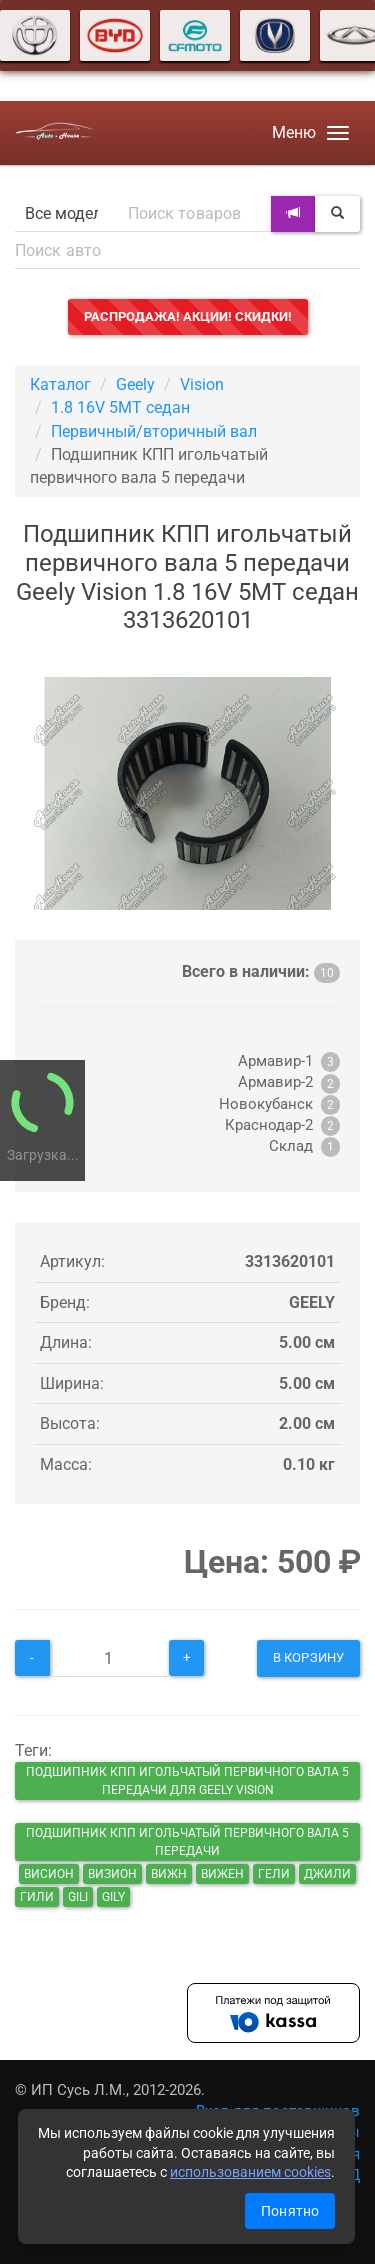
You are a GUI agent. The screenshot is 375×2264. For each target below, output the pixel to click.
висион (49, 1874)
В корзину (308, 1657)
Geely (135, 384)
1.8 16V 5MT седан (120, 407)
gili (78, 1897)
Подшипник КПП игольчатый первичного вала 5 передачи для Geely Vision (187, 1781)
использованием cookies (250, 2172)
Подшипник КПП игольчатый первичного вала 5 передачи (187, 1842)
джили (327, 1874)
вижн (169, 1874)
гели (274, 1874)
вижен (222, 1874)
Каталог (60, 384)
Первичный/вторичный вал (154, 431)
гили (37, 1897)
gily (113, 1897)
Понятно (290, 2211)
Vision (202, 384)
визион (112, 1874)
